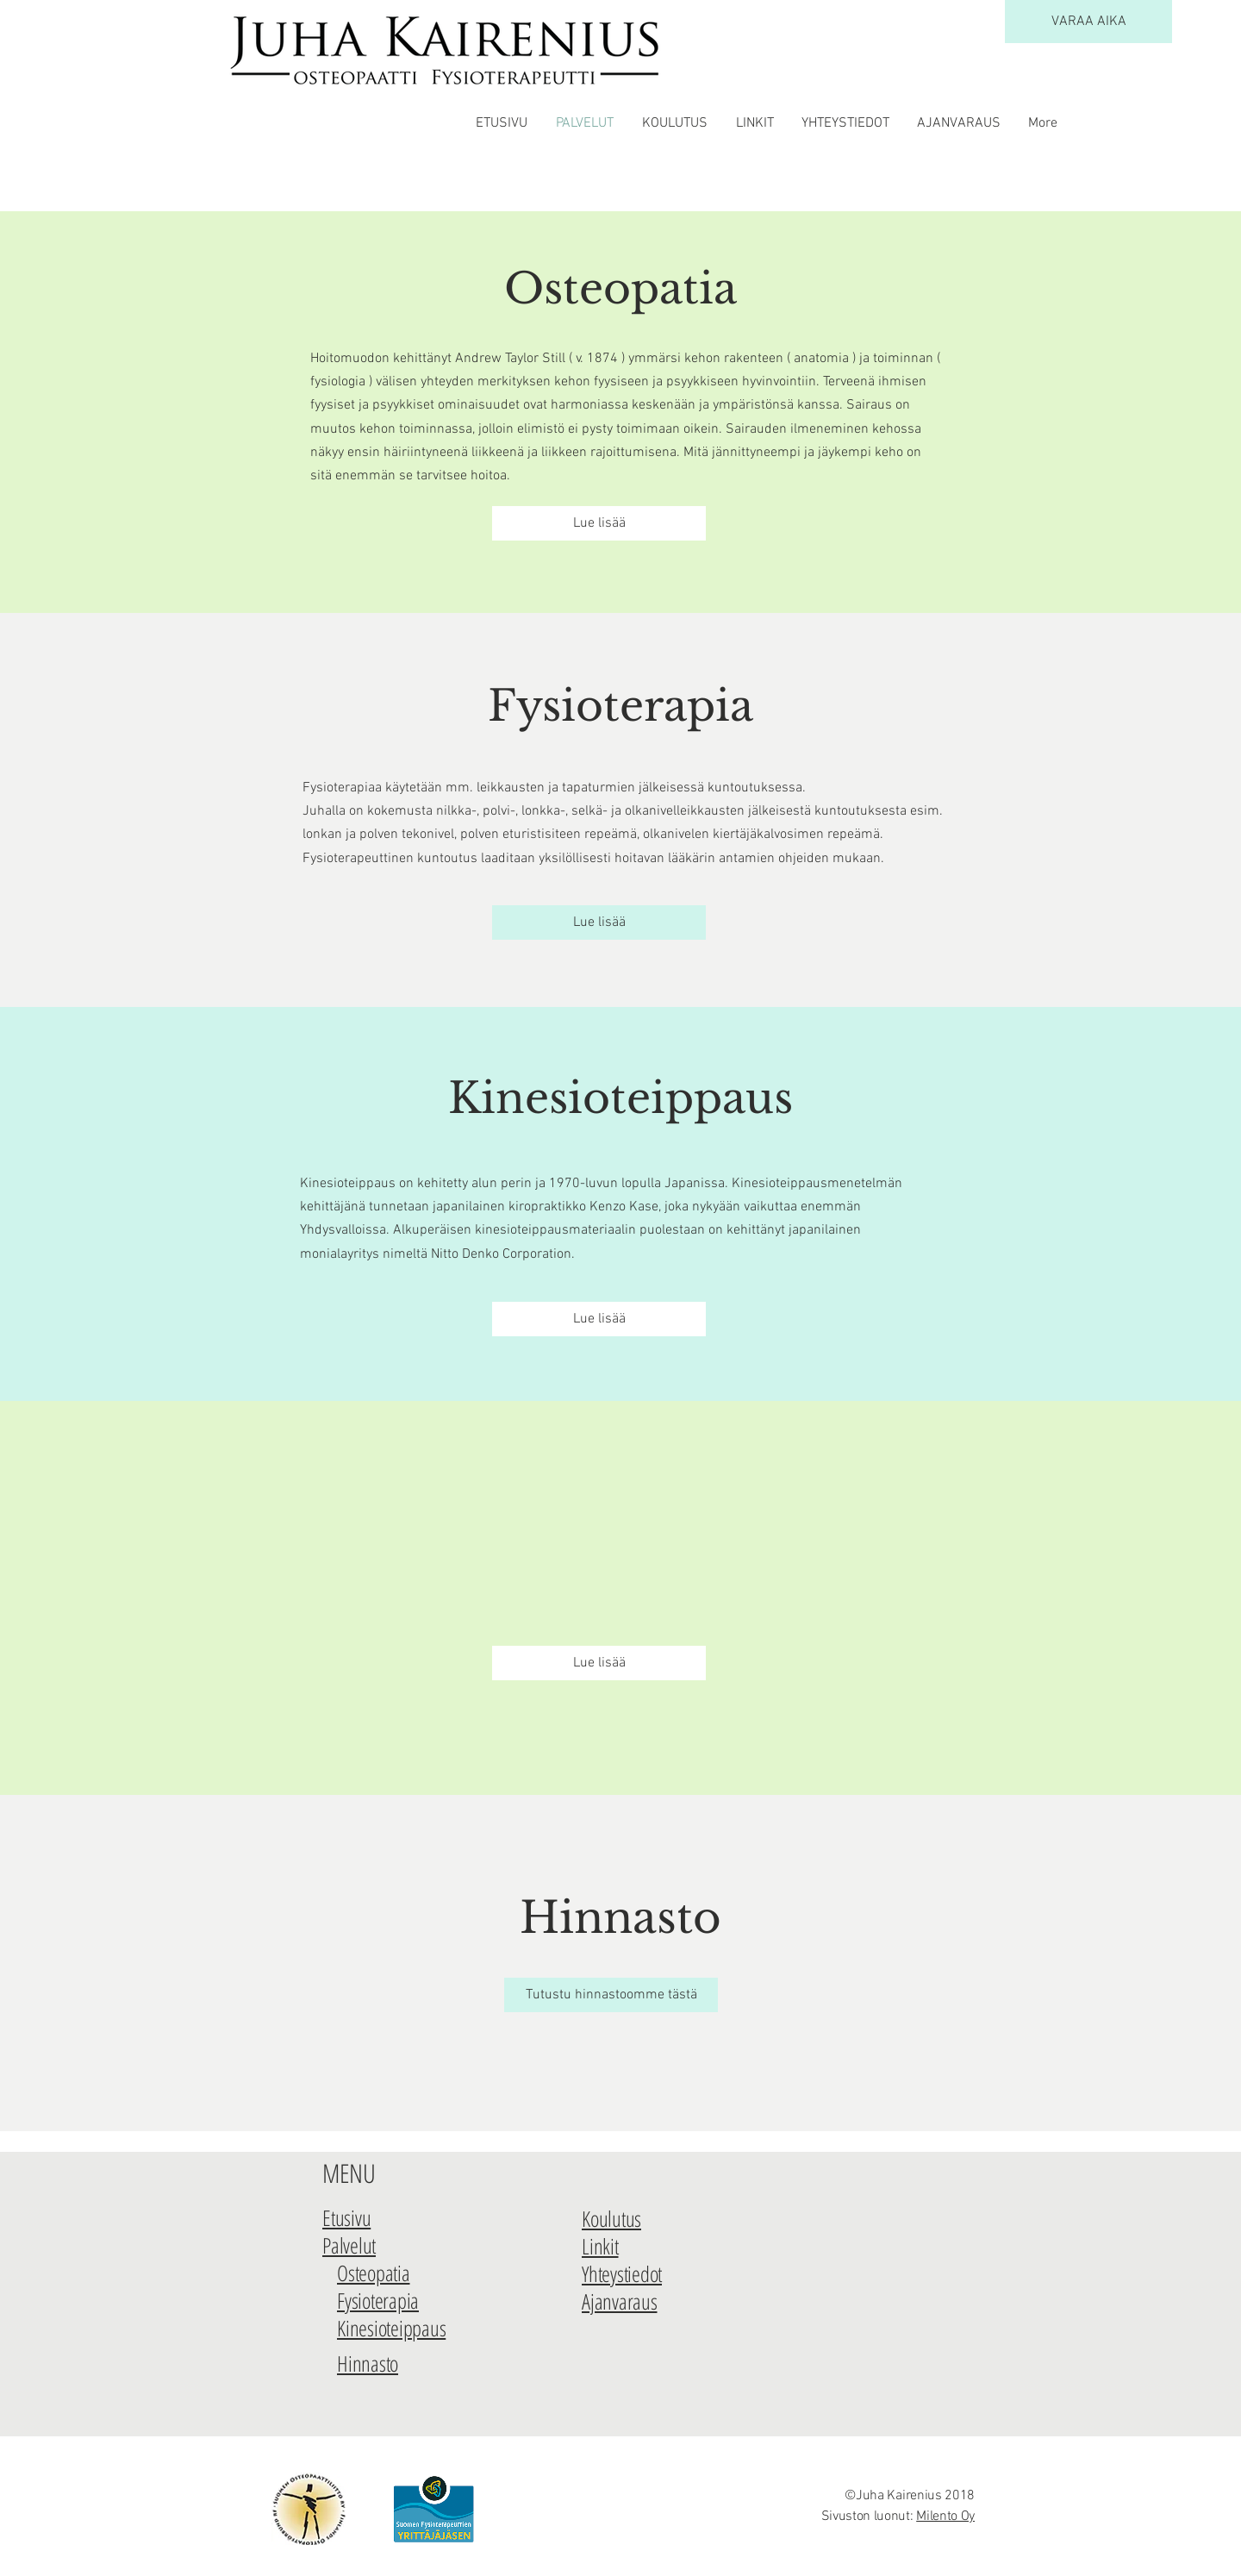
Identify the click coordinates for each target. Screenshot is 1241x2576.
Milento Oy (945, 2516)
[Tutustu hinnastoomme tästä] (611, 1995)
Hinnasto (620, 1918)
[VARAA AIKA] (1088, 21)
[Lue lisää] (599, 523)
